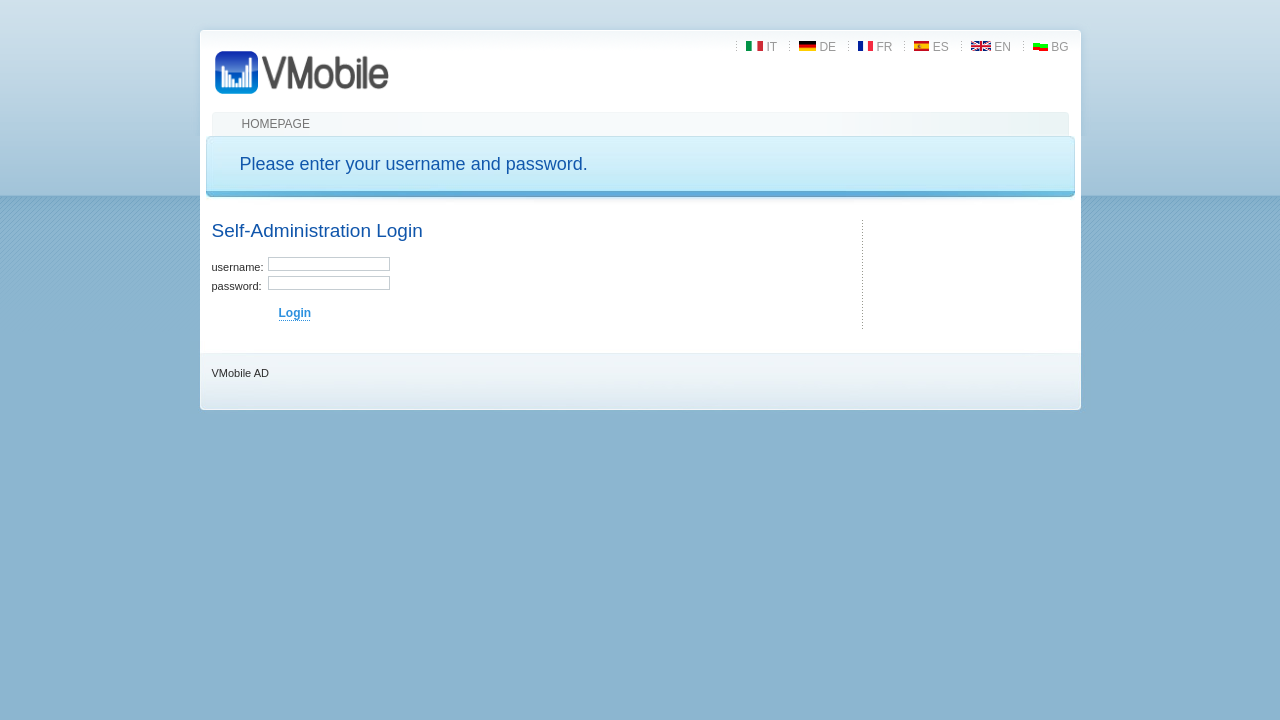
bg (1051, 47)
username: (238, 267)
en (991, 47)
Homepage (276, 124)
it (761, 47)
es (931, 47)
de (817, 47)
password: (237, 286)
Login (295, 313)
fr (875, 47)
